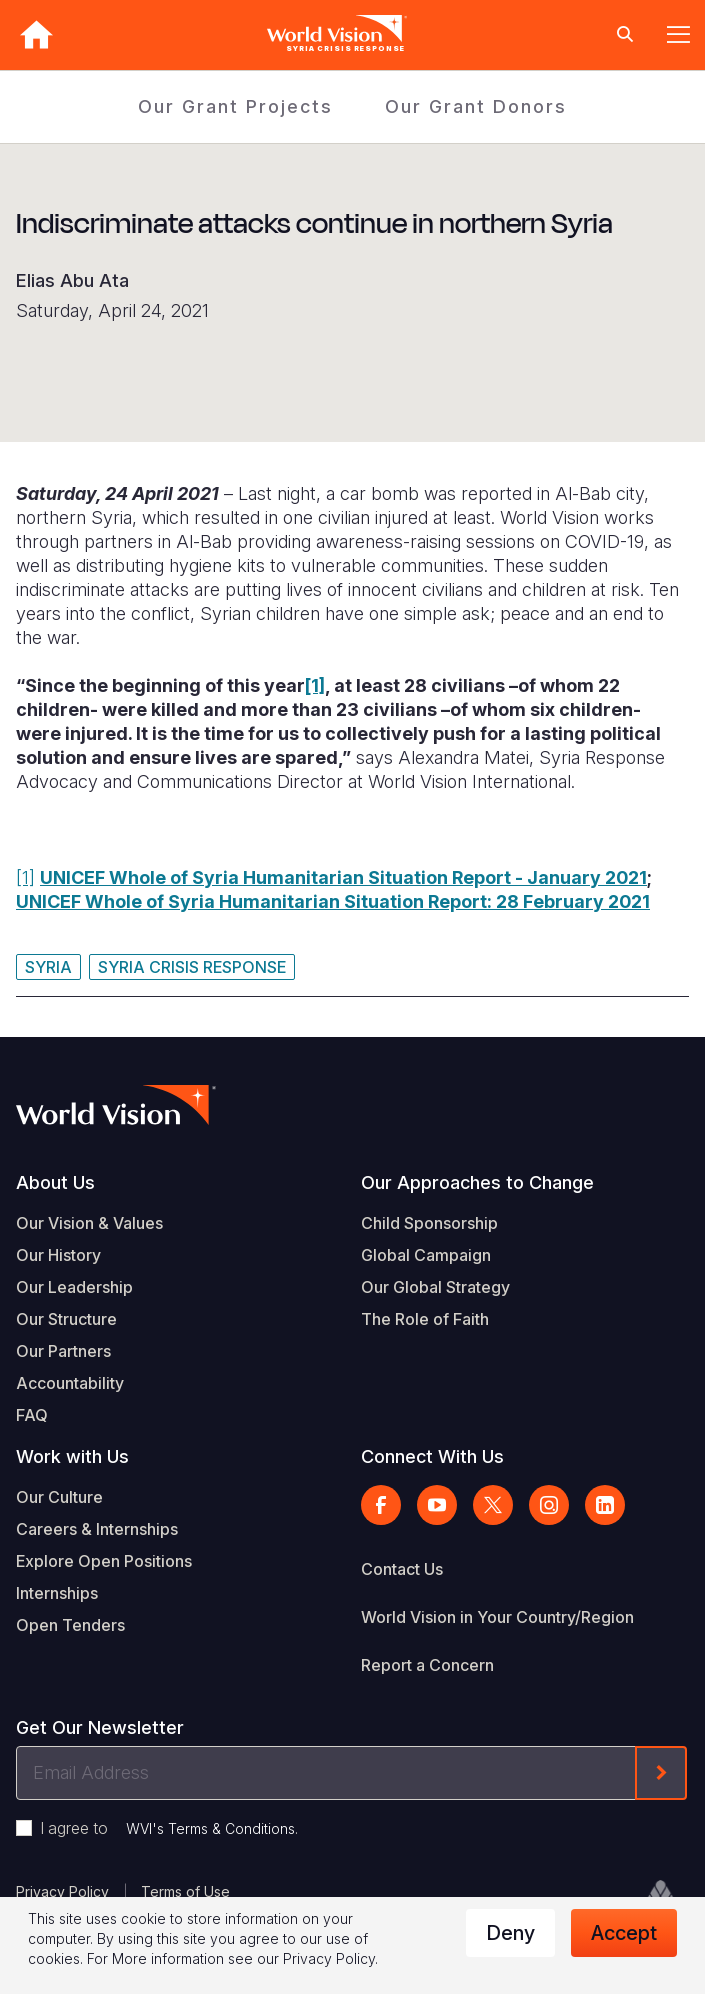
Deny (510, 1933)
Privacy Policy (62, 1891)
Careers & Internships (97, 1529)
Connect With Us (432, 1456)
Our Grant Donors (476, 106)
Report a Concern (427, 1665)
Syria (48, 967)
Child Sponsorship (429, 1223)
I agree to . (169, 1828)
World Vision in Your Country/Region (497, 1617)
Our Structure (66, 1319)
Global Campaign (426, 1255)
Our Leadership (74, 1287)
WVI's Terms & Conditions (210, 1828)
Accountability (70, 1383)
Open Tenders (70, 1625)
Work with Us (72, 1456)
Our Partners (63, 1351)
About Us (55, 1182)
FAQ (32, 1415)
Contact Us (402, 1569)
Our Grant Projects (235, 106)
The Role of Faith (425, 1319)
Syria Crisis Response (192, 967)
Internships (57, 1593)
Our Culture (59, 1497)
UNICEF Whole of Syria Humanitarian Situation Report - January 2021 (343, 877)
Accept (624, 1933)
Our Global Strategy (435, 1287)
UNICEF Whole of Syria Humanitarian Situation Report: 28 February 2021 (333, 901)
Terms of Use (185, 1891)
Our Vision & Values (89, 1223)
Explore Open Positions (104, 1561)
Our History (58, 1255)
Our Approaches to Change (477, 1182)
